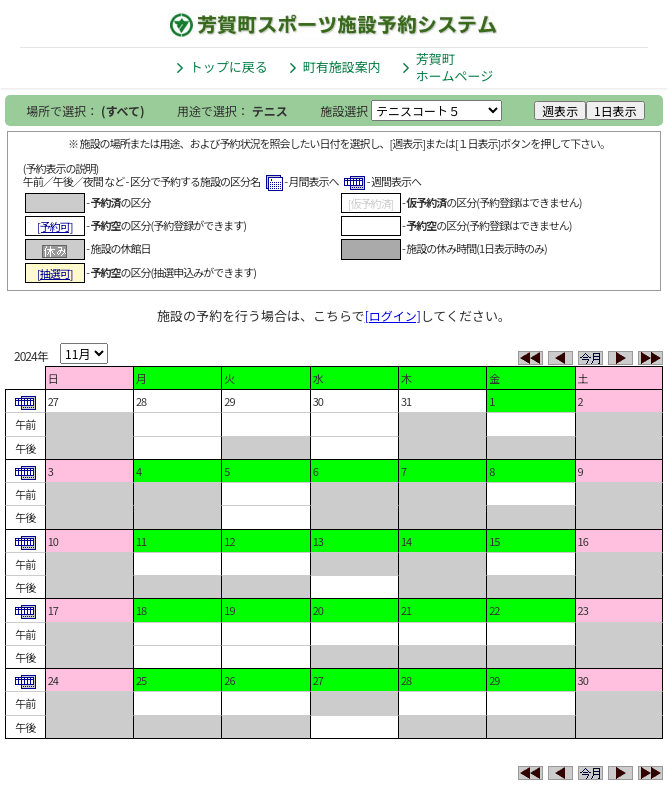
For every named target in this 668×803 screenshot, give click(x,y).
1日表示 (615, 110)
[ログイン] (393, 315)
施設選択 (344, 110)
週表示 (560, 110)
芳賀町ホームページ (454, 67)
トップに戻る (229, 66)
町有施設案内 (342, 66)
